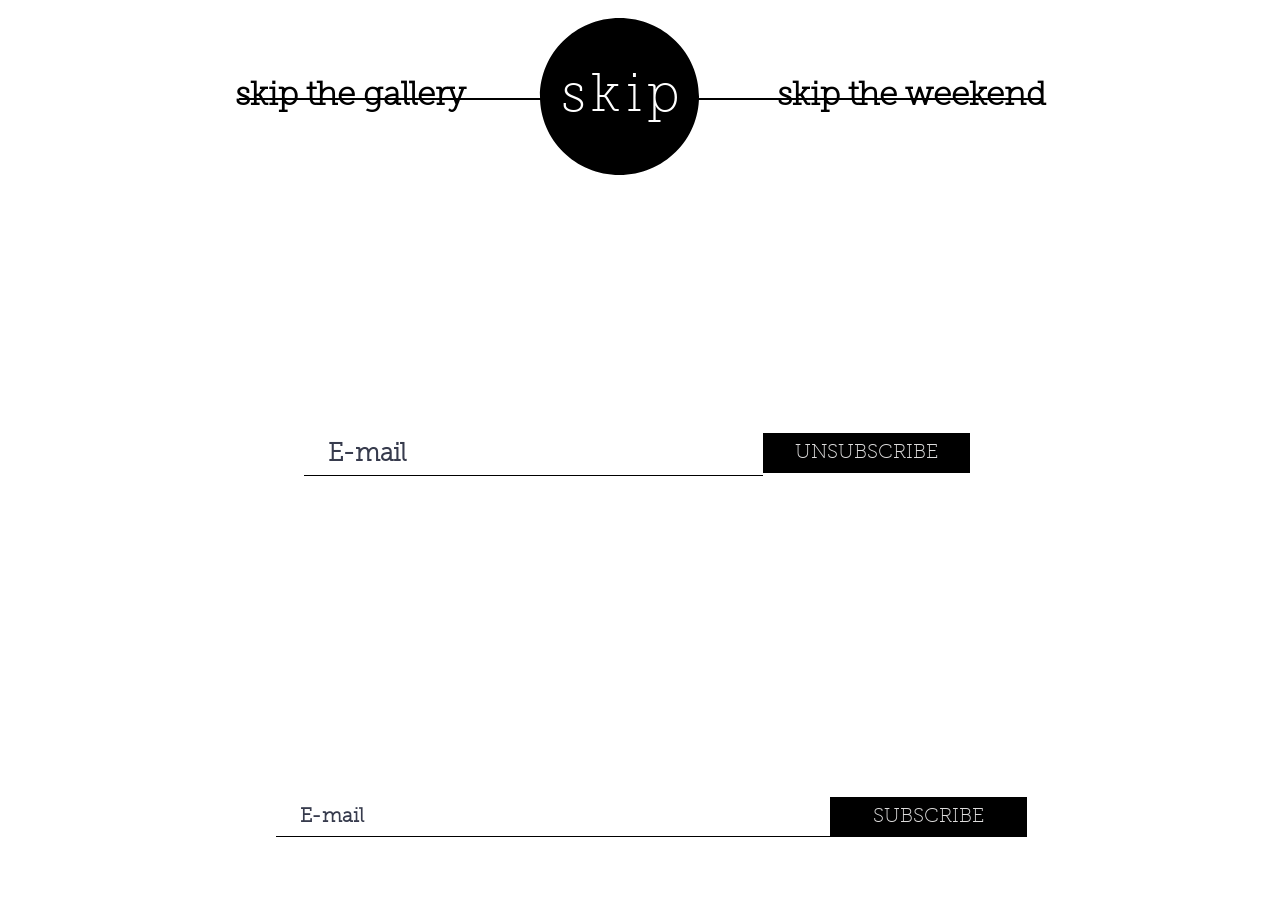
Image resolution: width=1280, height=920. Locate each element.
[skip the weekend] (911, 97)
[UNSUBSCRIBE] (866, 453)
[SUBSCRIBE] (928, 817)
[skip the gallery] (350, 97)
